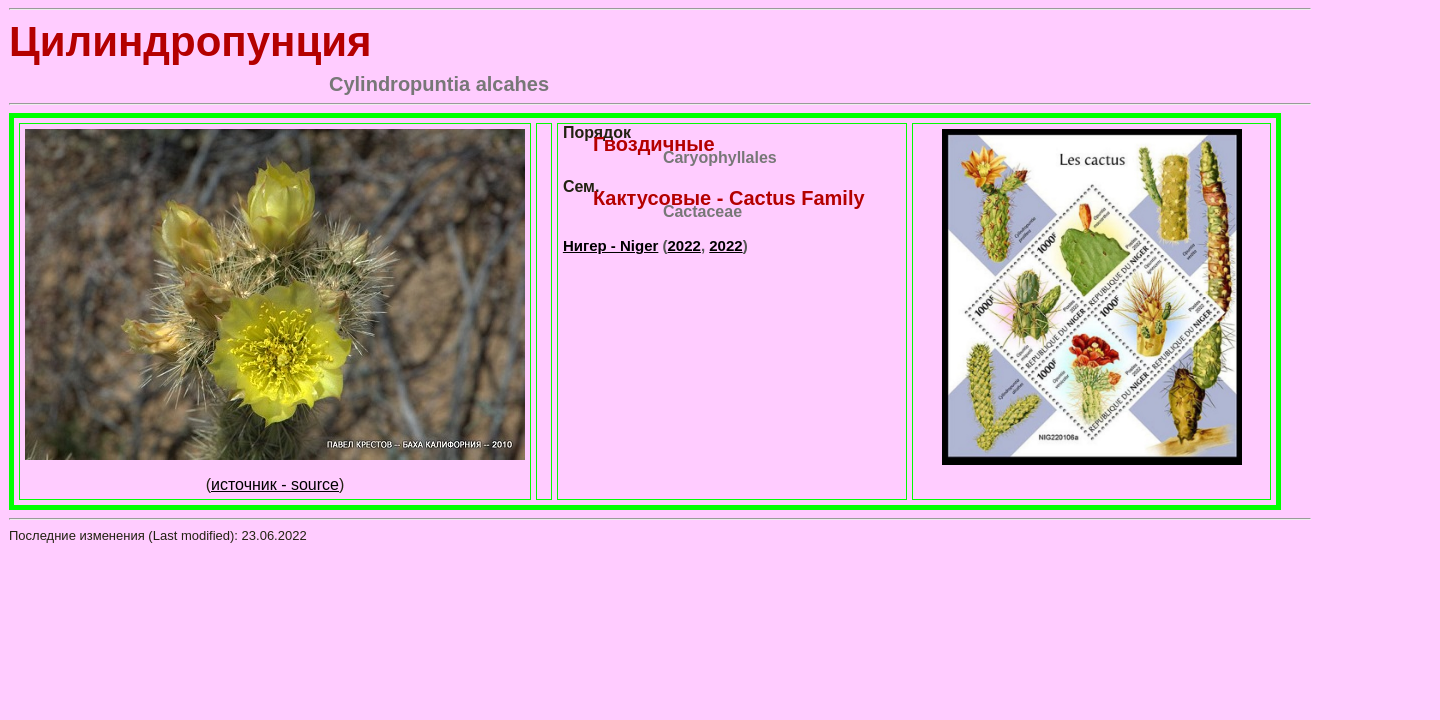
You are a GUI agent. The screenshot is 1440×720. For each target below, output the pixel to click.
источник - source (275, 484)
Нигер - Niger (610, 245)
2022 (684, 245)
